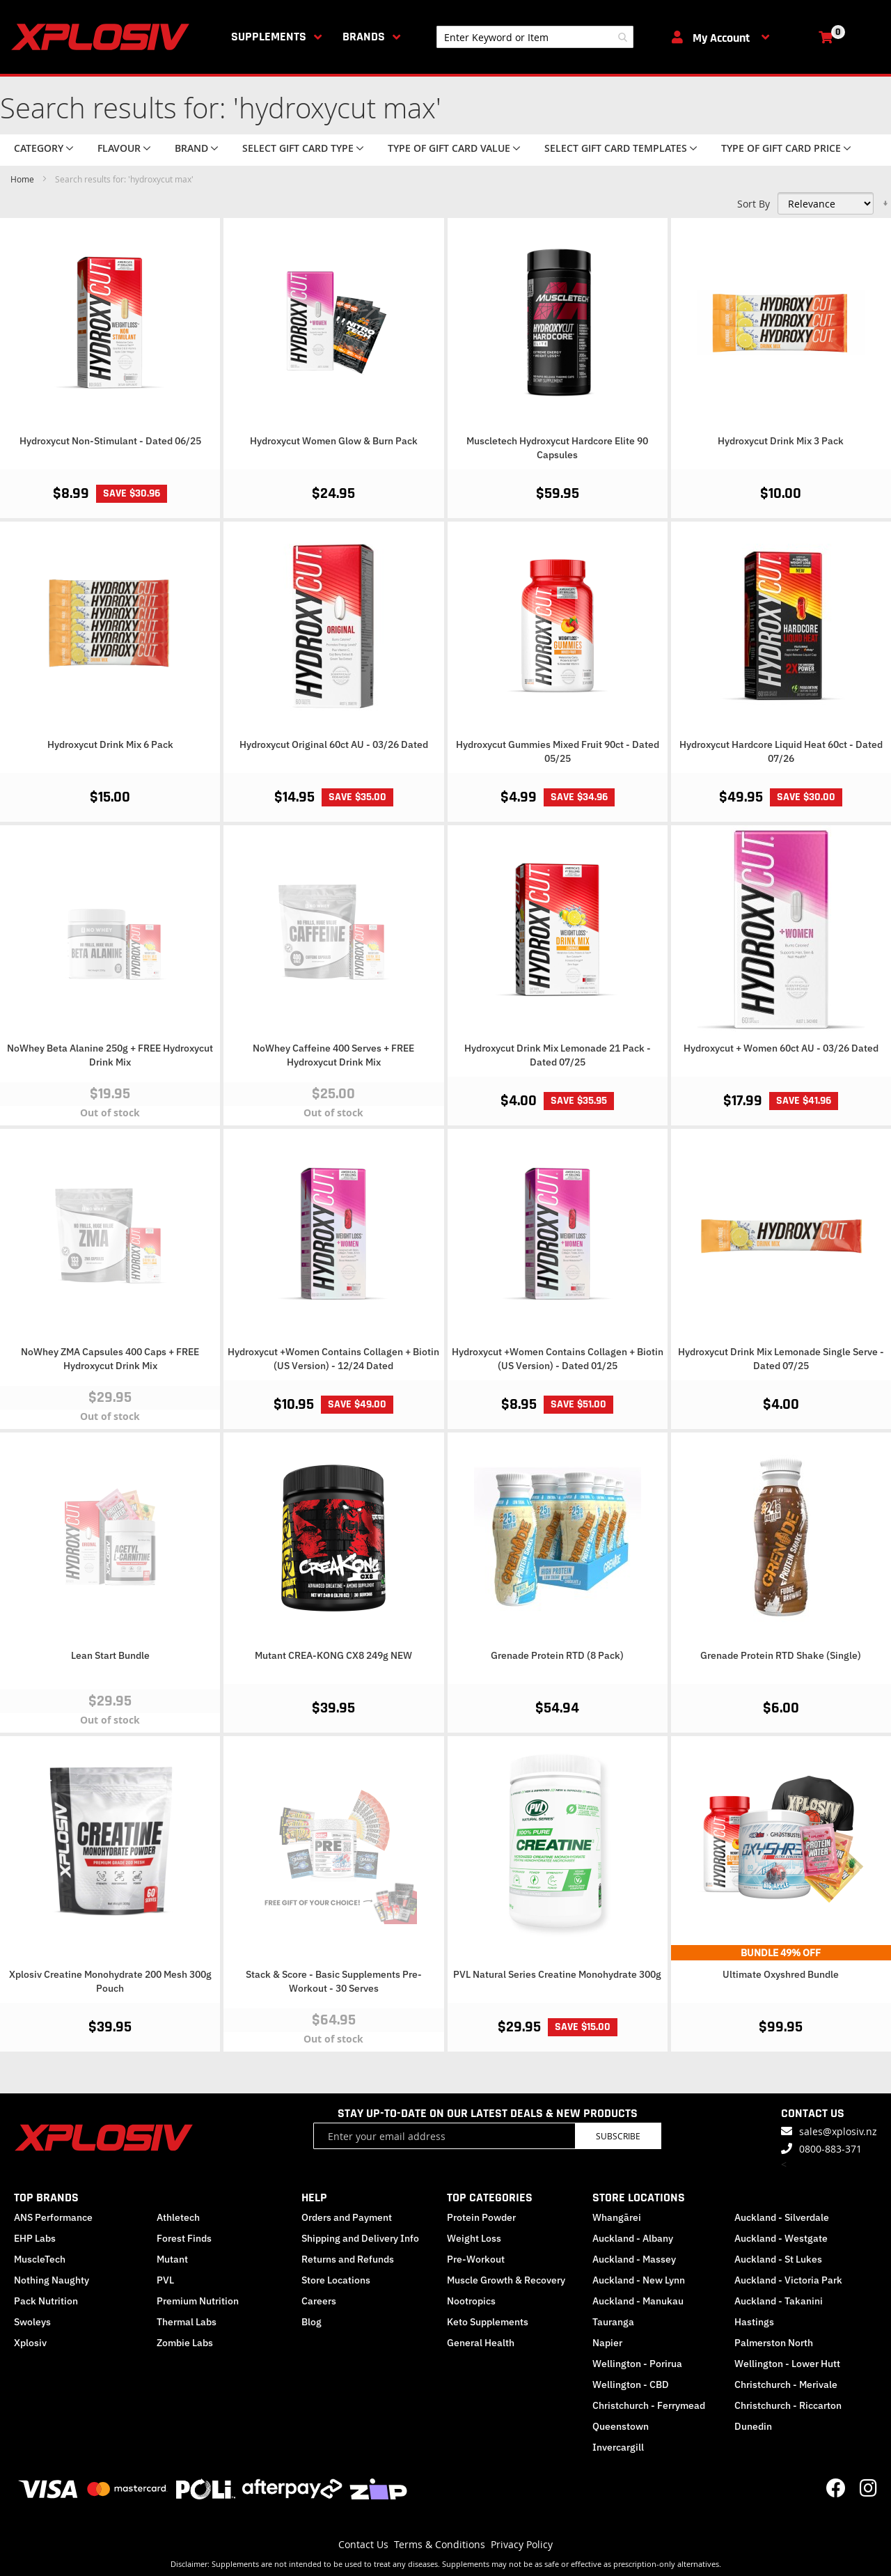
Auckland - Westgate (781, 2238)
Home (23, 179)
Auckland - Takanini (778, 2301)
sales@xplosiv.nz (838, 2131)
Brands (363, 37)
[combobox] (534, 37)
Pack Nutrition (46, 2301)
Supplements (268, 37)
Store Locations (335, 2280)
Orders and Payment (346, 2217)
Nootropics (471, 2301)
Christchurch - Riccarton (788, 2405)
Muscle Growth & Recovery (506, 2280)
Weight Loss (474, 2238)
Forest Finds (184, 2238)
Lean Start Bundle (110, 1655)
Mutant (172, 2259)
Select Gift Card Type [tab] (298, 148)
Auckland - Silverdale (781, 2217)
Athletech (178, 2217)
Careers (318, 2301)
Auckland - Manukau (638, 2301)
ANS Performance (53, 2217)
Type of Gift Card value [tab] (449, 148)
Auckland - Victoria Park (788, 2280)
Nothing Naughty (51, 2280)
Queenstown (620, 2426)
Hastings (754, 2322)
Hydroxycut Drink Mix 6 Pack (110, 744)
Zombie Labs (185, 2342)
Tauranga (613, 2322)
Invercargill (618, 2447)
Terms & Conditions (439, 2544)
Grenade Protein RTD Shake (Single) (780, 1655)
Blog (311, 2322)
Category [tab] (38, 148)
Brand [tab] (191, 148)
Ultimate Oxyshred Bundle (781, 1974)
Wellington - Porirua (637, 2363)
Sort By (753, 203)
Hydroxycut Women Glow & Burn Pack (334, 441)
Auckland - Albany (632, 2238)
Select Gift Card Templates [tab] (615, 148)
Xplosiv (30, 2342)
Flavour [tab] (119, 148)
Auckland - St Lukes (778, 2259)
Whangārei (616, 2217)
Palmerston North (773, 2342)
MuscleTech (39, 2259)
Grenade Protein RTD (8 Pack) (557, 1655)
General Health (480, 2342)
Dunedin (753, 2426)
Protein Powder (481, 2217)
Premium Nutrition (198, 2301)
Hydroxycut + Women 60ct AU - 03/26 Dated (781, 1048)
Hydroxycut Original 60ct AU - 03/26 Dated (333, 744)
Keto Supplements (487, 2322)
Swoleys (32, 2322)
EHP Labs (35, 2238)
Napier (607, 2342)
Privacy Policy (522, 2544)
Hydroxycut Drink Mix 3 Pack (781, 441)
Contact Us (363, 2544)
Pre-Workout (476, 2259)
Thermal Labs (186, 2322)
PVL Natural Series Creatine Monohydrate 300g (557, 1974)
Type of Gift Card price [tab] (781, 148)
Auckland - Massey (634, 2259)
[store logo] (103, 37)
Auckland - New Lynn (638, 2280)
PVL (165, 2280)
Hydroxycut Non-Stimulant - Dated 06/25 (110, 441)
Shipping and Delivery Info (360, 2238)
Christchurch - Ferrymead (648, 2405)
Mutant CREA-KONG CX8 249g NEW (333, 1655)
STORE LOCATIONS (638, 2197)
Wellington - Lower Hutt (787, 2363)
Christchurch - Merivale (785, 2384)
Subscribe (618, 2135)
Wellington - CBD (630, 2384)
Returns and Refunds (347, 2259)
